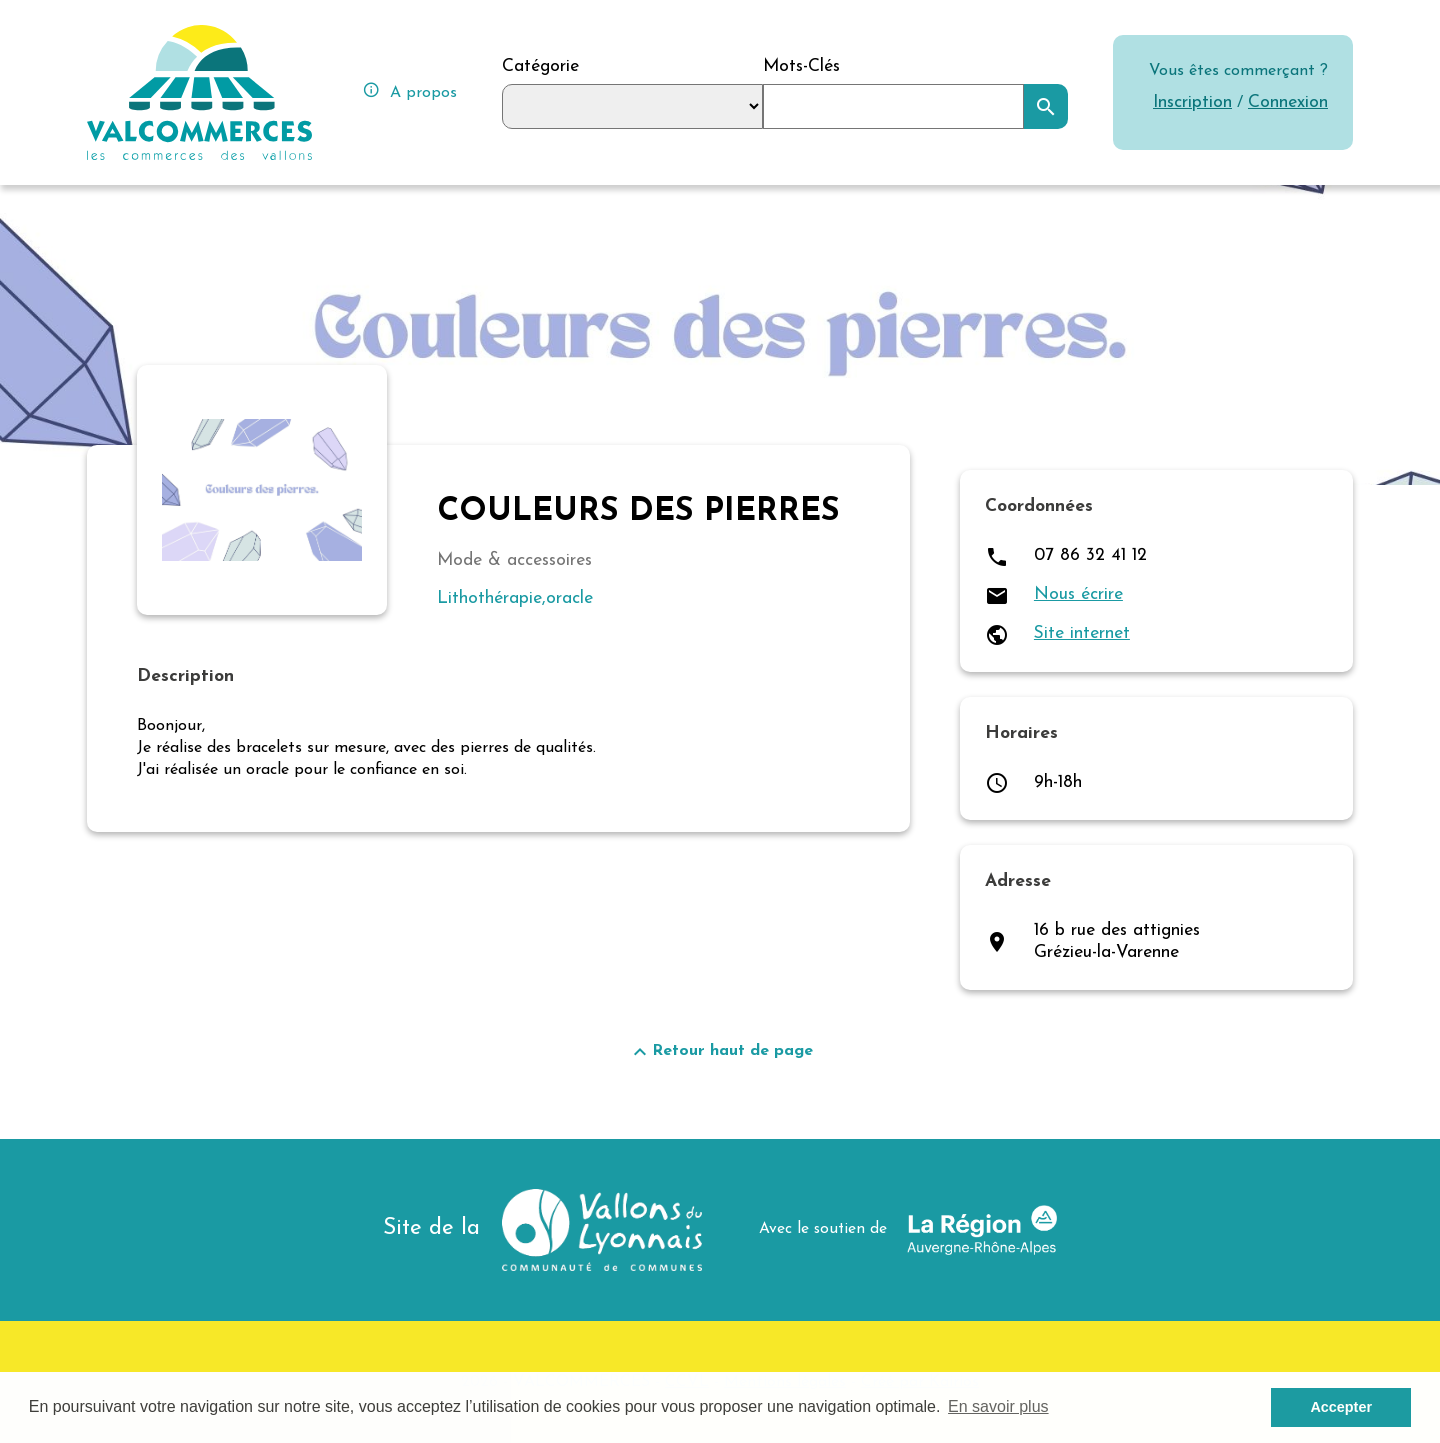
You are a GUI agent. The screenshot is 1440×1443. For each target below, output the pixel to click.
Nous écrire (1078, 594)
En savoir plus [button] (998, 1406)
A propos (409, 90)
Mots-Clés (801, 66)
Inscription (1192, 102)
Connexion (1288, 102)
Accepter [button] (1341, 1407)
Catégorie (540, 66)
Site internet (1082, 633)
